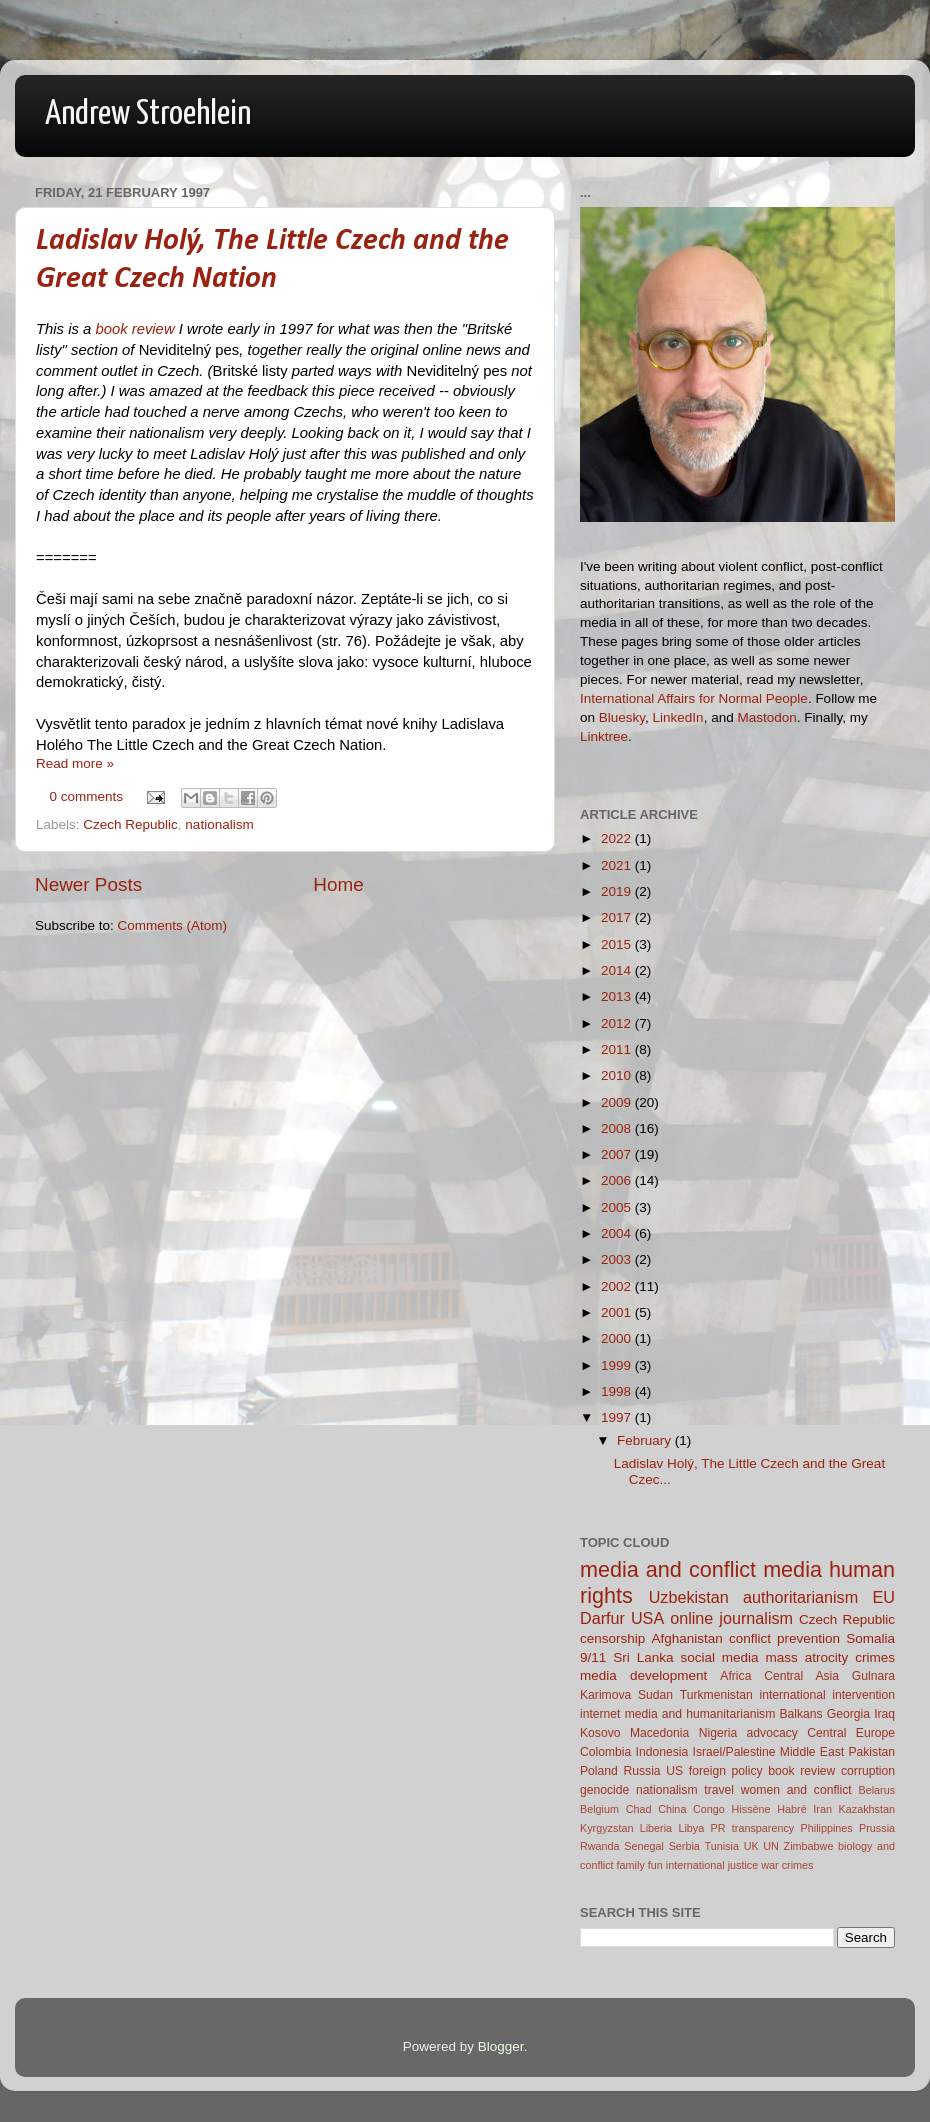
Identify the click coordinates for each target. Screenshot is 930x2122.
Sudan (655, 1695)
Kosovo (600, 1733)
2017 (618, 917)
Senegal (644, 1846)
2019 (618, 891)
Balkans (800, 1714)
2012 (618, 1023)
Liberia (656, 1828)
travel (719, 1790)
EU (884, 1597)
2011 (618, 1049)
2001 (618, 1312)
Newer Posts (88, 884)
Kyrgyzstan (606, 1828)
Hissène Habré (769, 1809)
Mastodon (766, 717)
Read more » (75, 763)
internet (600, 1714)
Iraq (884, 1714)
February (646, 1440)
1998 (618, 1391)
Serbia (684, 1846)
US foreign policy (714, 1771)
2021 (618, 865)
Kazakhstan (867, 1809)
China (672, 1809)
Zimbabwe (809, 1846)
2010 (618, 1075)
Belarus (876, 1790)
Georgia (848, 1714)
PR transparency (753, 1828)
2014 (618, 970)
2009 (618, 1102)
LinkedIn (678, 717)
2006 (618, 1180)
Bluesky (622, 717)
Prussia (877, 1828)
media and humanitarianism (700, 1714)
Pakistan (871, 1752)
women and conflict (796, 1790)
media (792, 1569)
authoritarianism (800, 1597)
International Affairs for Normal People (694, 698)
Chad (639, 1809)
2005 (618, 1207)
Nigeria (718, 1733)
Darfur (602, 1618)
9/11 (593, 1657)
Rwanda (600, 1846)
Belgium (599, 1809)
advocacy (772, 1733)
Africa (735, 1676)
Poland (599, 1771)
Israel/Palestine (734, 1752)
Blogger (501, 2046)
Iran (822, 1809)
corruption (868, 1771)
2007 (618, 1154)
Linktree (604, 736)
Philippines (827, 1828)
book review (134, 329)
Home (338, 884)
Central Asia (801, 1676)
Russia (641, 1771)
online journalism (731, 1618)
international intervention (827, 1695)
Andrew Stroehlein (148, 114)
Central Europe (851, 1733)
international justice (712, 1865)
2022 (618, 838)
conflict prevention (784, 1638)
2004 (618, 1233)
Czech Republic (130, 824)
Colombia (605, 1752)
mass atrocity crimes (830, 1657)
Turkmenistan (716, 1695)
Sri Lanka (643, 1657)
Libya (691, 1828)
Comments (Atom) (173, 925)
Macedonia (659, 1733)
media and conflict (668, 1569)
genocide (604, 1790)
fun (655, 1865)
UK (751, 1846)
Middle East (812, 1752)
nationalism (219, 824)
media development (643, 1675)
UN (771, 1846)
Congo (709, 1809)
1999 (618, 1365)
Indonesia (662, 1752)
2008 (618, 1128)
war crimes (787, 1865)
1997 (618, 1417)
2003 (618, 1259)
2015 (618, 944)
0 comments (87, 796)
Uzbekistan (689, 1597)
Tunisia (722, 1846)
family (631, 1865)
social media (719, 1657)
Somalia (870, 1638)
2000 (618, 1338)
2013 (618, 996)
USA (647, 1618)
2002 (618, 1286)
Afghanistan (686, 1638)
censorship (612, 1638)
